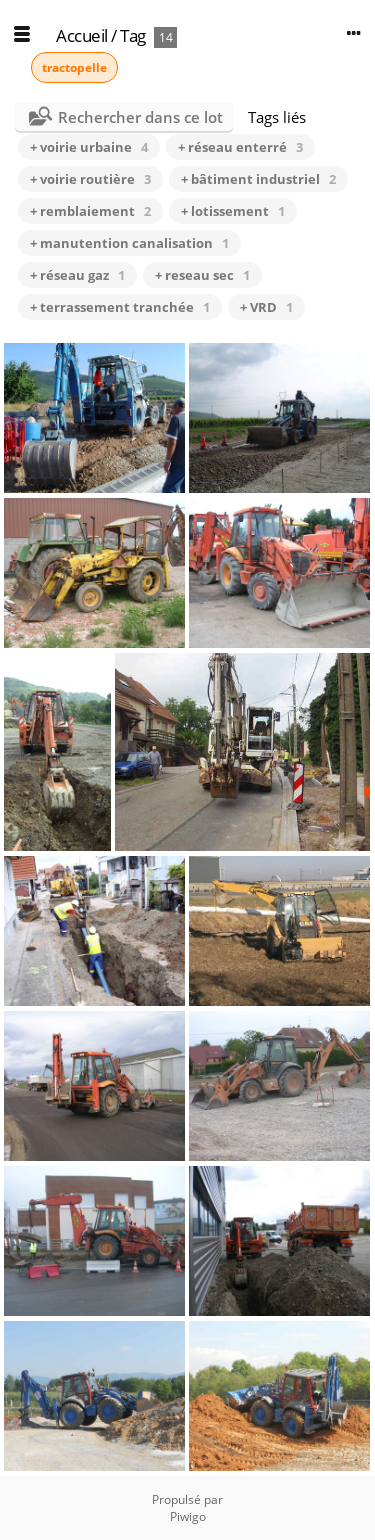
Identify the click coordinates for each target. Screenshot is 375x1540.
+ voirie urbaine (89, 147)
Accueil (82, 35)
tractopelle (74, 67)
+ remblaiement (90, 211)
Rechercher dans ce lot (140, 117)
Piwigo (188, 1516)
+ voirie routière (90, 179)
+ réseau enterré (240, 147)
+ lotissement (233, 211)
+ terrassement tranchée (120, 307)
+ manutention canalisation (129, 243)
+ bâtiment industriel (258, 179)
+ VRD (266, 307)
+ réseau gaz (77, 275)
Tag (133, 35)
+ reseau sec (202, 275)
